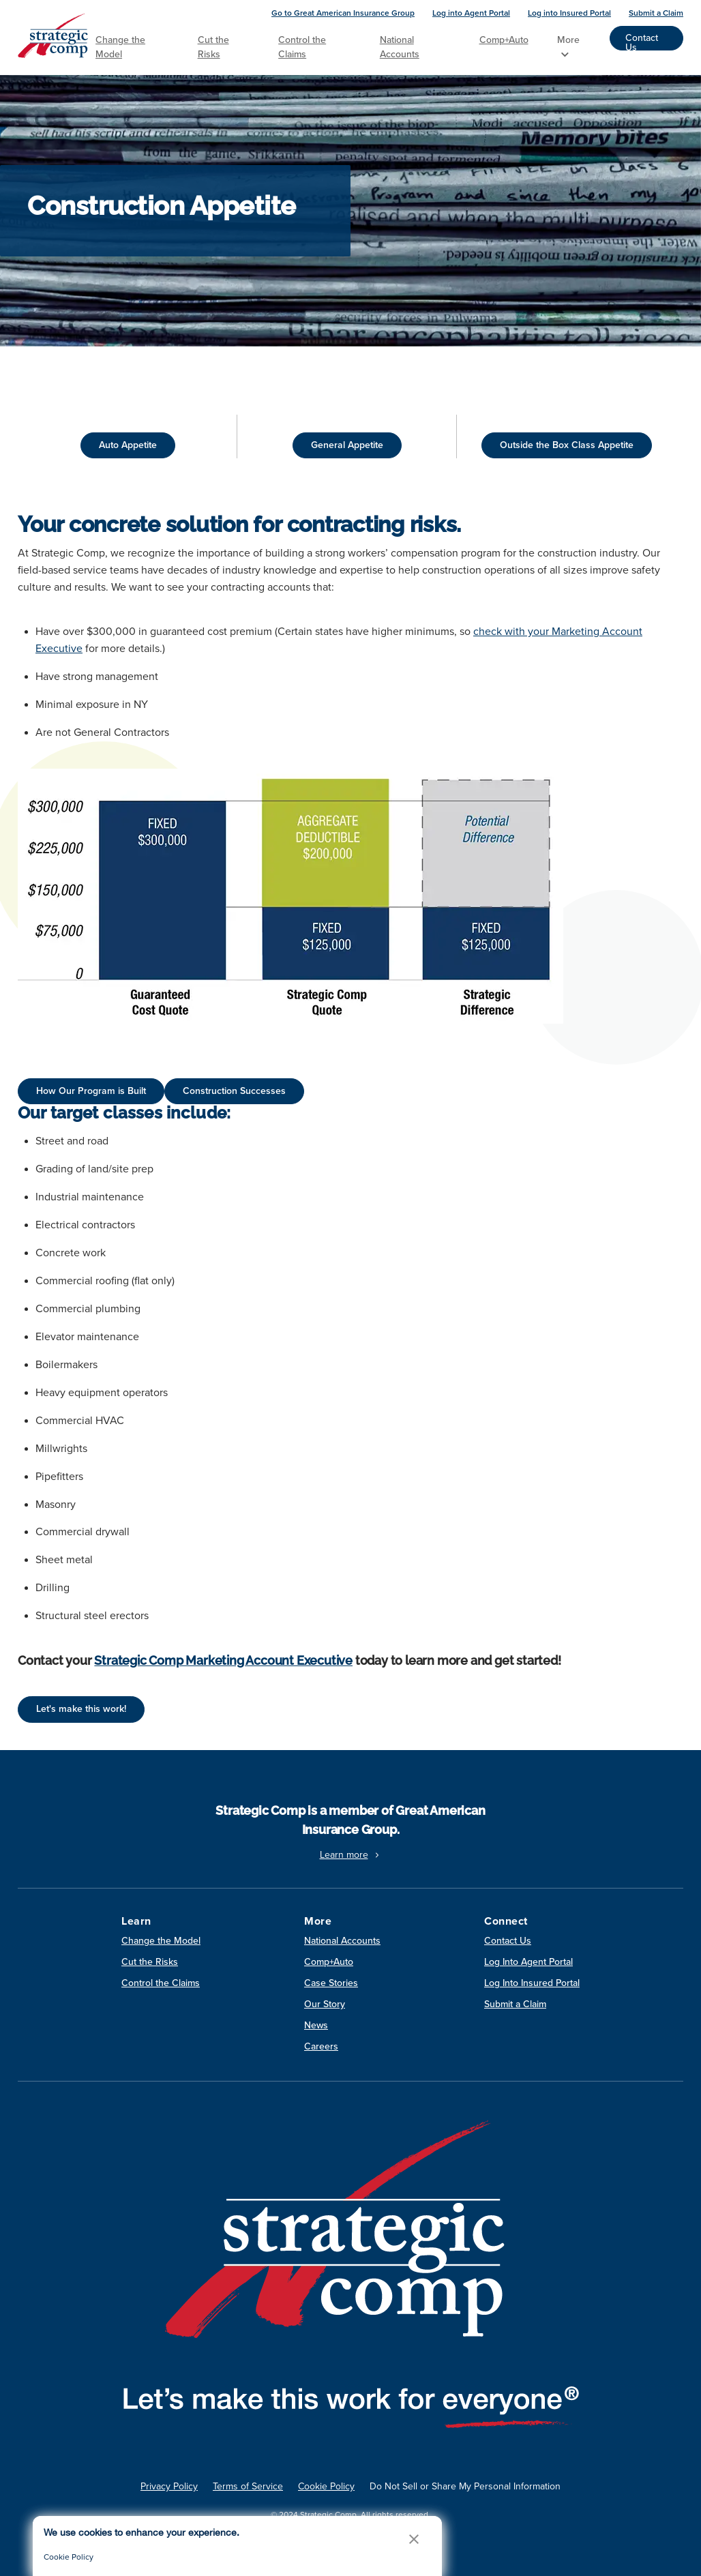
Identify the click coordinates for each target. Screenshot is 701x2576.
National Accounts (399, 47)
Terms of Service (248, 2486)
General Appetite (347, 445)
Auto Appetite (128, 445)
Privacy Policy (169, 2486)
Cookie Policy (326, 2486)
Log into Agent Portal (471, 13)
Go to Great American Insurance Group (343, 13)
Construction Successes (234, 1091)
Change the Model (120, 47)
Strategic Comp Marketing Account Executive (223, 1660)
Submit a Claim (656, 13)
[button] (414, 2539)
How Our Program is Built (91, 1091)
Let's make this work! (81, 1709)
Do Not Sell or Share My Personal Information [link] (465, 2486)
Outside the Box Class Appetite (566, 445)
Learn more (351, 1855)
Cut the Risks (213, 47)
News (316, 2025)
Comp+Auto (503, 40)
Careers (321, 2046)
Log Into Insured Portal (532, 1983)
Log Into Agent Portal (528, 1962)
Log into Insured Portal (569, 13)
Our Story (324, 2004)
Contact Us (641, 41)
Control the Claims (302, 47)
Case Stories (331, 1983)
